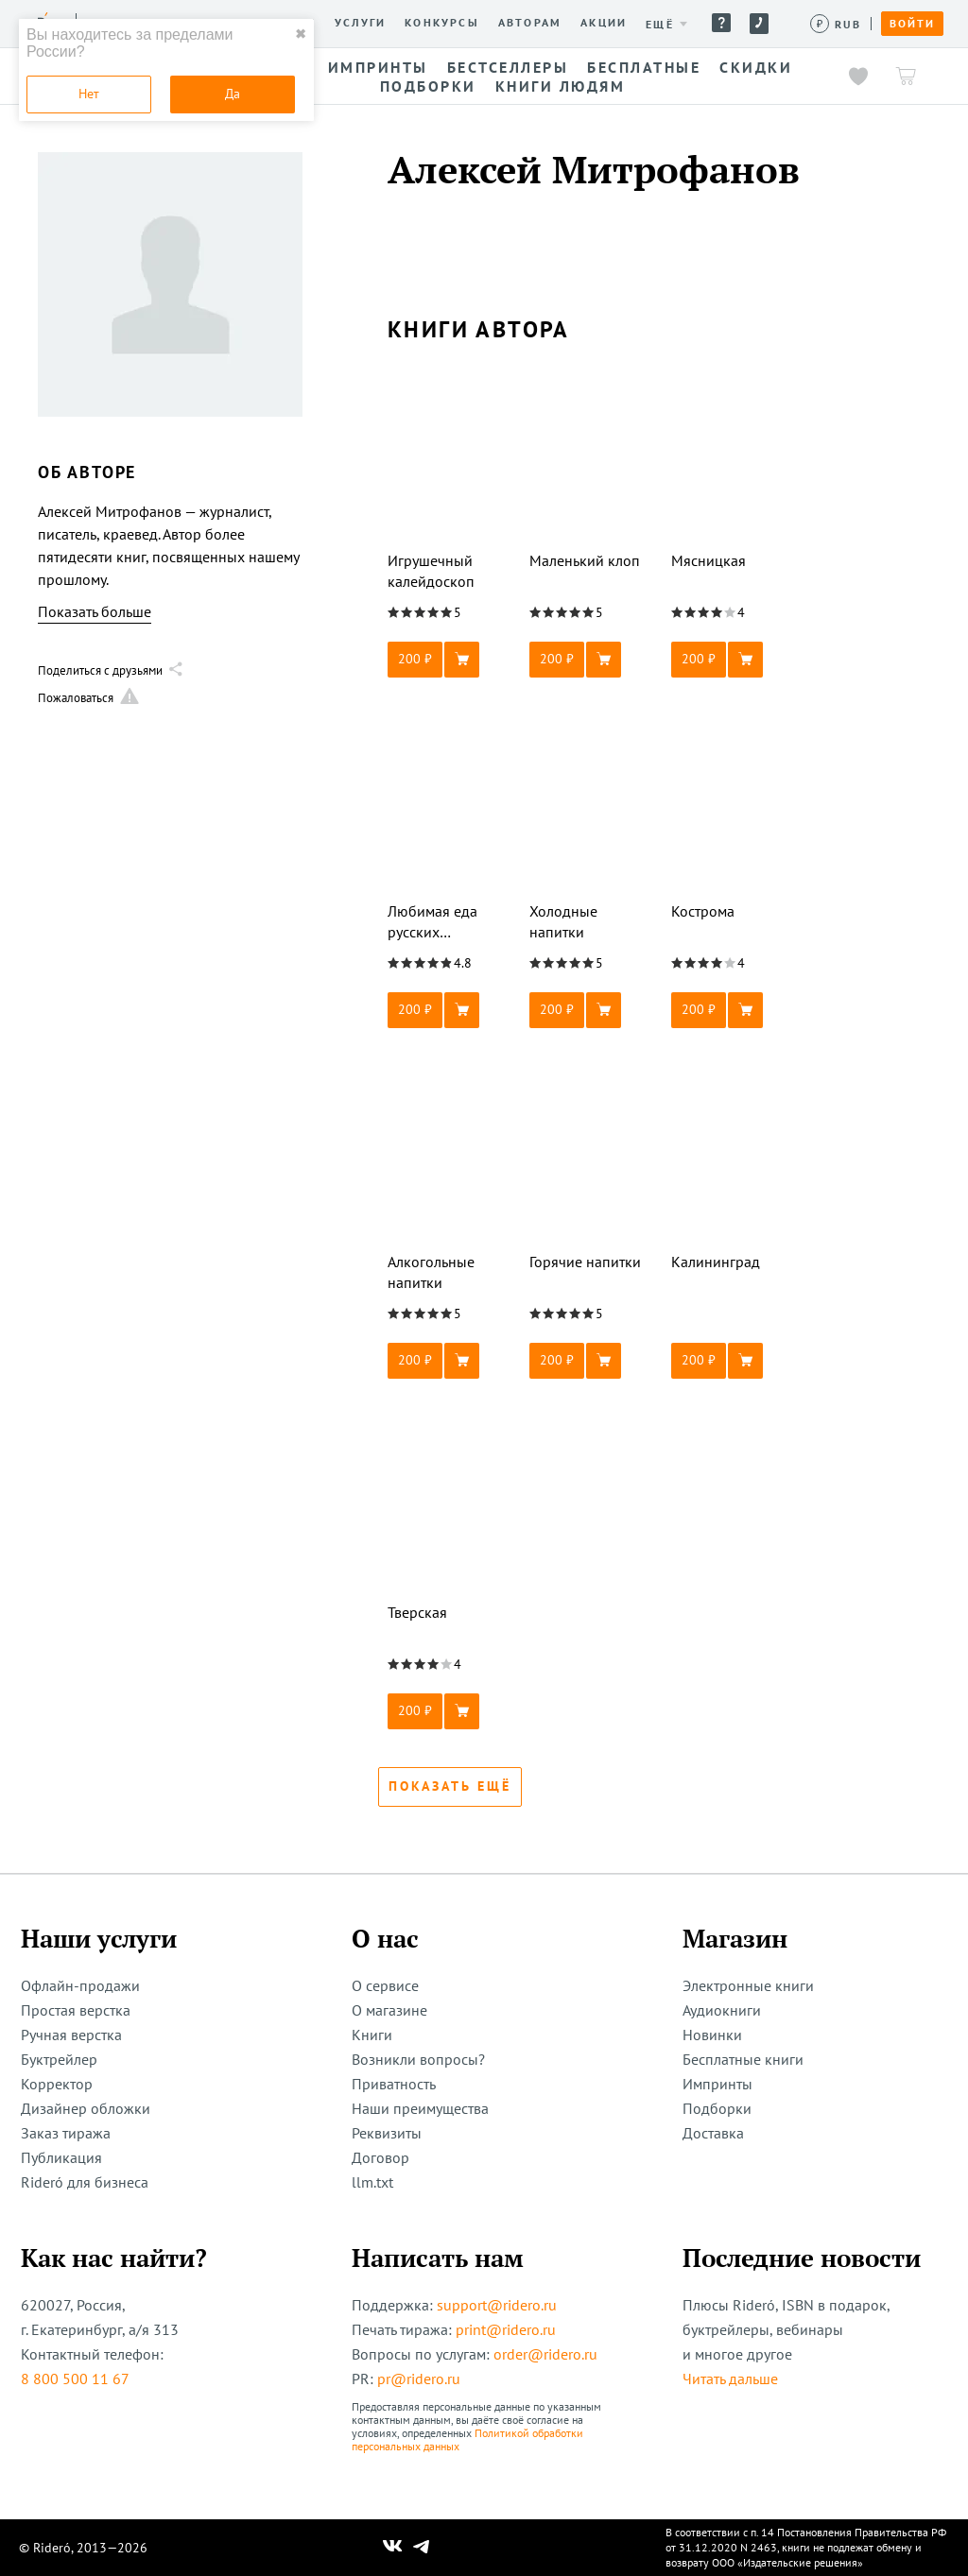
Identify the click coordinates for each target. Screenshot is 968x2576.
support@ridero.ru (497, 2304)
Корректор (57, 2083)
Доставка (713, 2132)
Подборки (717, 2108)
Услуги (360, 22)
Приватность (394, 2083)
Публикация (61, 2157)
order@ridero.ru (545, 2353)
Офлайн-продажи (80, 1985)
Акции (603, 22)
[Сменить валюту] (836, 24)
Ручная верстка (71, 2034)
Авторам (530, 22)
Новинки (712, 2034)
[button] (449, 660)
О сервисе (385, 1985)
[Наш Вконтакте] (393, 2547)
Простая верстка (75, 2010)
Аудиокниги (722, 2010)
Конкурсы (442, 22)
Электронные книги (748, 1985)
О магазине (389, 2010)
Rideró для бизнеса (84, 2181)
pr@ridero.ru (418, 2378)
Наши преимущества (420, 2108)
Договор (380, 2157)
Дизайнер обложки (85, 2108)
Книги (372, 2034)
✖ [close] (300, 34)
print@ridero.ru (506, 2329)
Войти (912, 23)
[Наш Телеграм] (421, 2547)
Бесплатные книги (743, 2059)
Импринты (717, 2083)
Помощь (721, 22)
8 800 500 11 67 (75, 2378)
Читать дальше (730, 2378)
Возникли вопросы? (418, 2059)
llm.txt (372, 2181)
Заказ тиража (66, 2132)
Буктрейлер (59, 2059)
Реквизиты (387, 2132)
